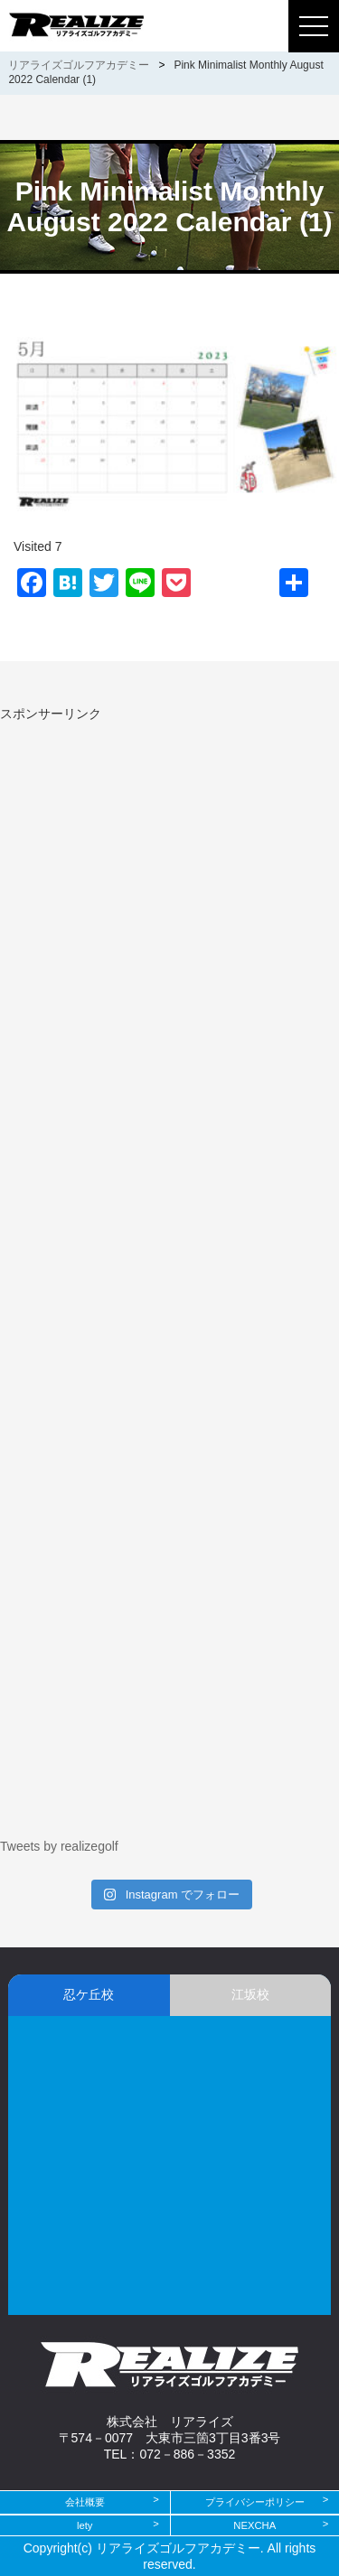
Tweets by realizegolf (59, 1846)
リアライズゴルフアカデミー (78, 65)
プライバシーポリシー (255, 2502)
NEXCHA (254, 2525)
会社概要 (85, 2502)
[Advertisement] (152, 849)
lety (85, 2525)
